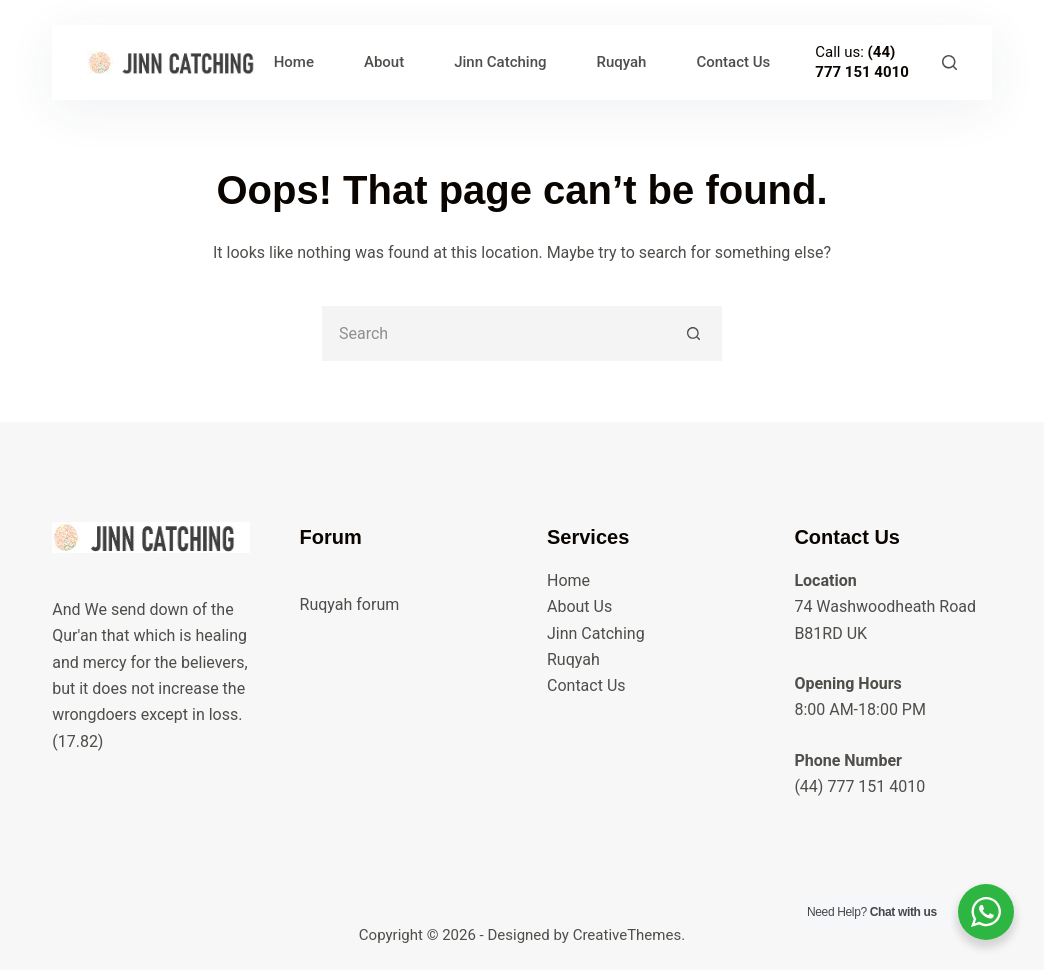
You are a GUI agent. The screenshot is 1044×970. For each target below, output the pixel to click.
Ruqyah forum (350, 604)
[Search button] (694, 333)
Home (294, 62)
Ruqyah (622, 62)
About (384, 62)
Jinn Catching (500, 62)
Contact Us (733, 62)
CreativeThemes (627, 935)
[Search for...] (494, 333)
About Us (579, 606)
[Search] (949, 62)
